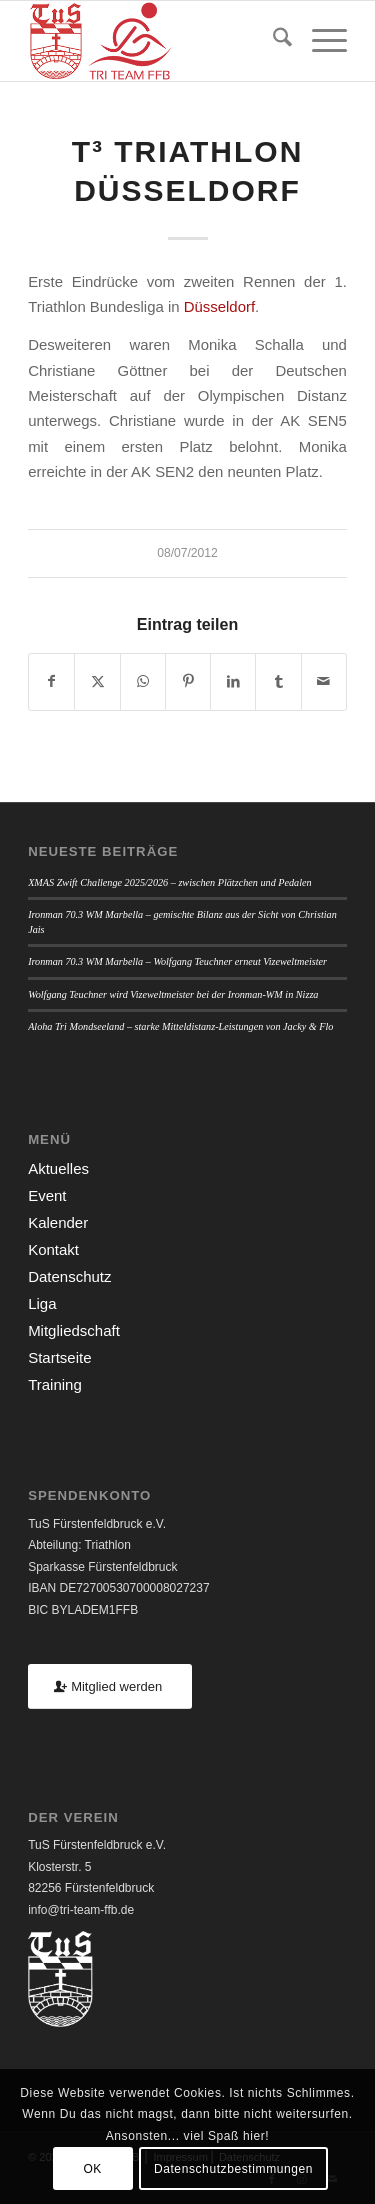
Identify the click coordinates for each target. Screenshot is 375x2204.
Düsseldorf (219, 306)
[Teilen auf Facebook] (51, 681)
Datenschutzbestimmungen (233, 2169)
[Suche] (272, 41)
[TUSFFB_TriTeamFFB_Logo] (155, 41)
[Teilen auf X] (97, 681)
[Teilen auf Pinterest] (188, 681)
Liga (42, 1303)
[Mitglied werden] (110, 1686)
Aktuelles (58, 1168)
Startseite (59, 1357)
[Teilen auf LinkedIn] (233, 681)
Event (47, 1195)
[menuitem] (272, 41)
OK (92, 2169)
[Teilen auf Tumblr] (278, 681)
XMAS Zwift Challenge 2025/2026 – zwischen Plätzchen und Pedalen (170, 882)
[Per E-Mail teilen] (324, 681)
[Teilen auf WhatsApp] (143, 681)
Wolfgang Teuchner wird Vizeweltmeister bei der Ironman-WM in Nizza (173, 994)
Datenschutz (69, 1276)
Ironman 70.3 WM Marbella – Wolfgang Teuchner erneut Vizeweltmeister (177, 961)
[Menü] (319, 41)
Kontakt (53, 1249)
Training (55, 1384)
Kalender (58, 1222)
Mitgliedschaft (74, 1330)
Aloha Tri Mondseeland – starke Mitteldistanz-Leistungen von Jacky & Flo (180, 1026)
